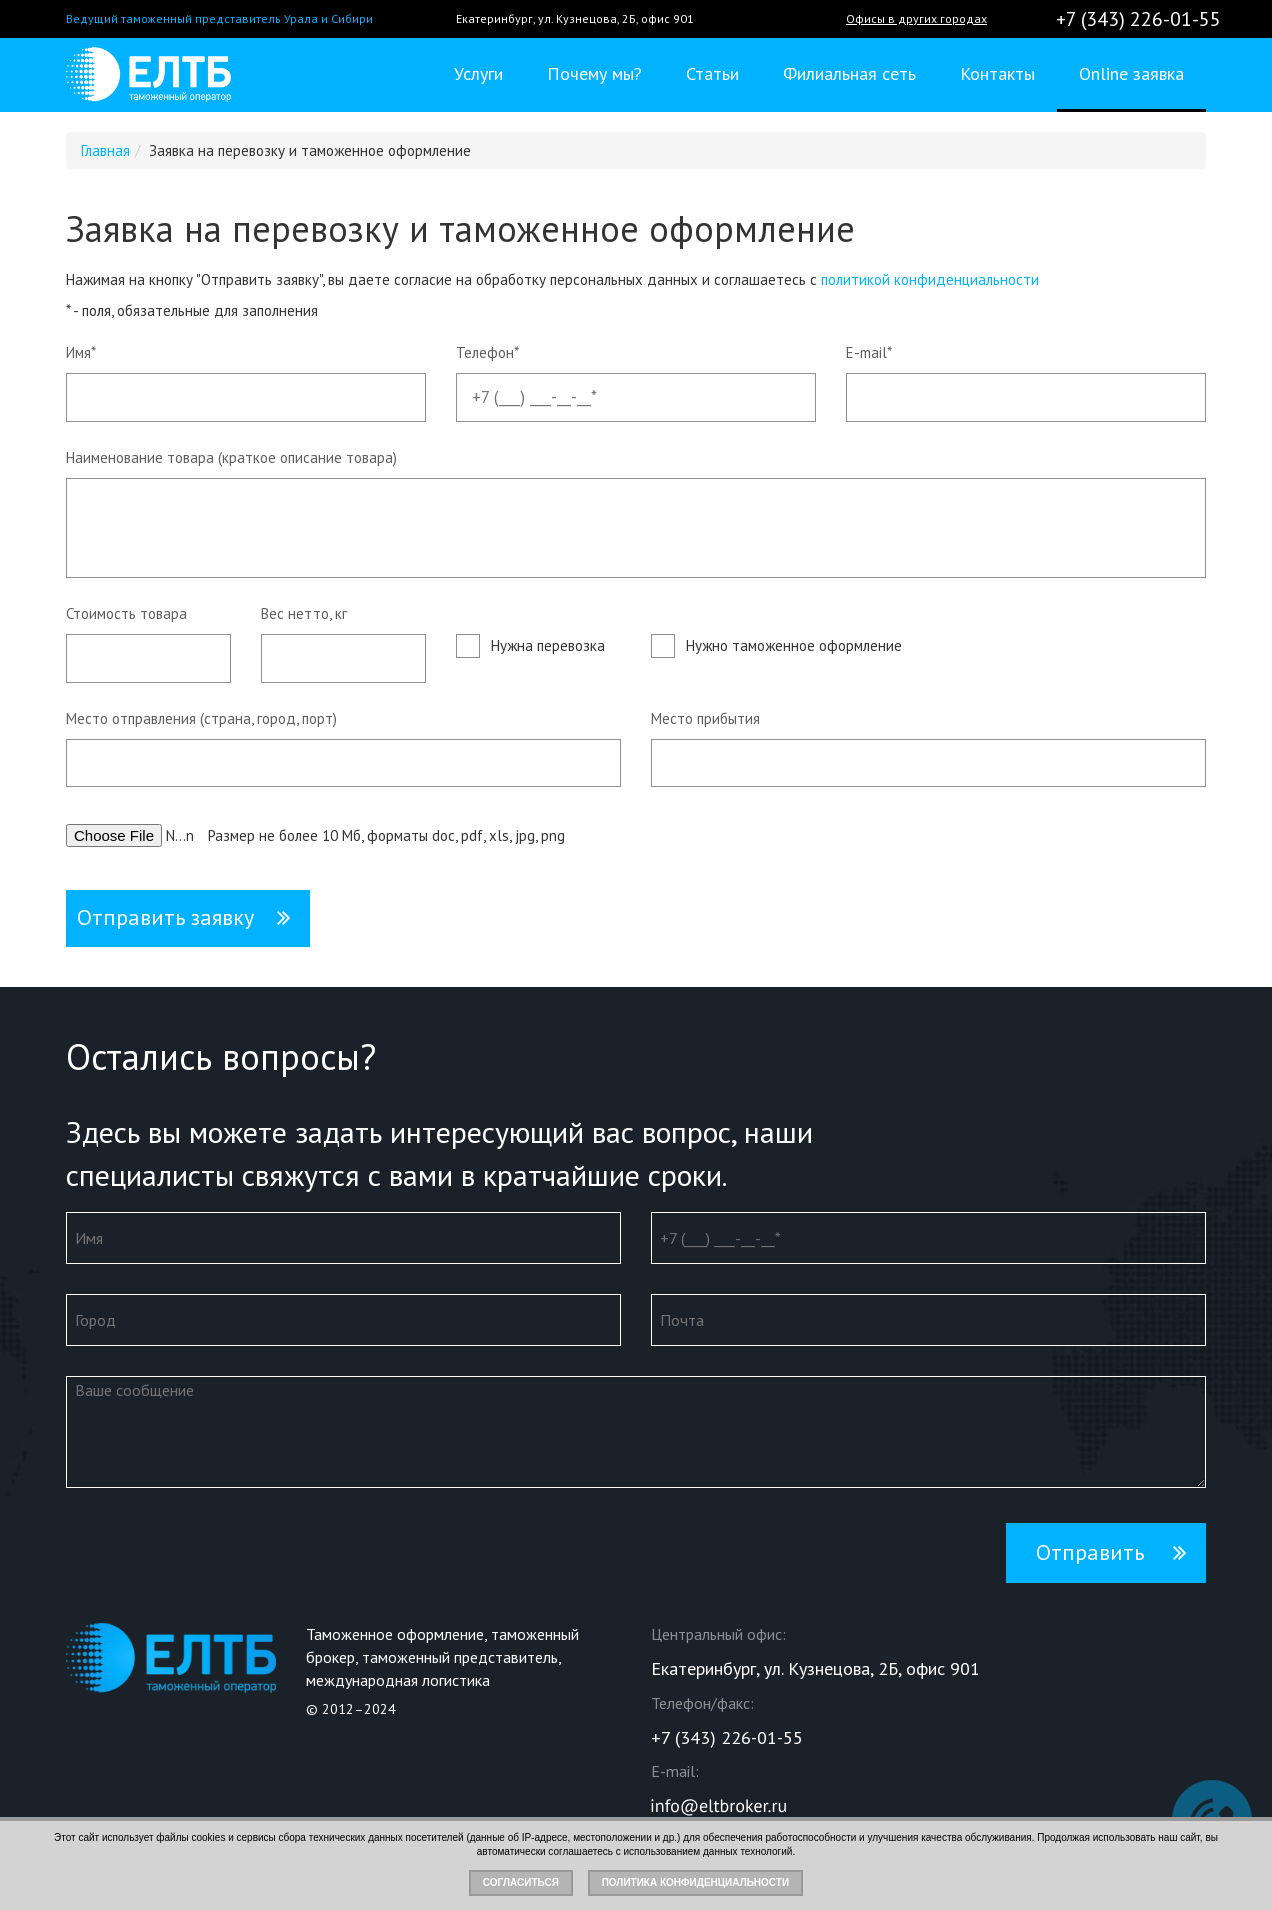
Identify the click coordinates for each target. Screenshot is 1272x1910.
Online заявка (1131, 73)
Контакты (997, 73)
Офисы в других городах (916, 18)
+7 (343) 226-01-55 (1138, 19)
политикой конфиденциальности (930, 279)
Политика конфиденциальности (695, 1882)
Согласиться (521, 1882)
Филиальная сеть (849, 73)
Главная (105, 150)
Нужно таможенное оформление (794, 645)
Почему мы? (594, 73)
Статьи (712, 73)
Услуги (478, 73)
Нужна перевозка (548, 645)
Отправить (1090, 1552)
